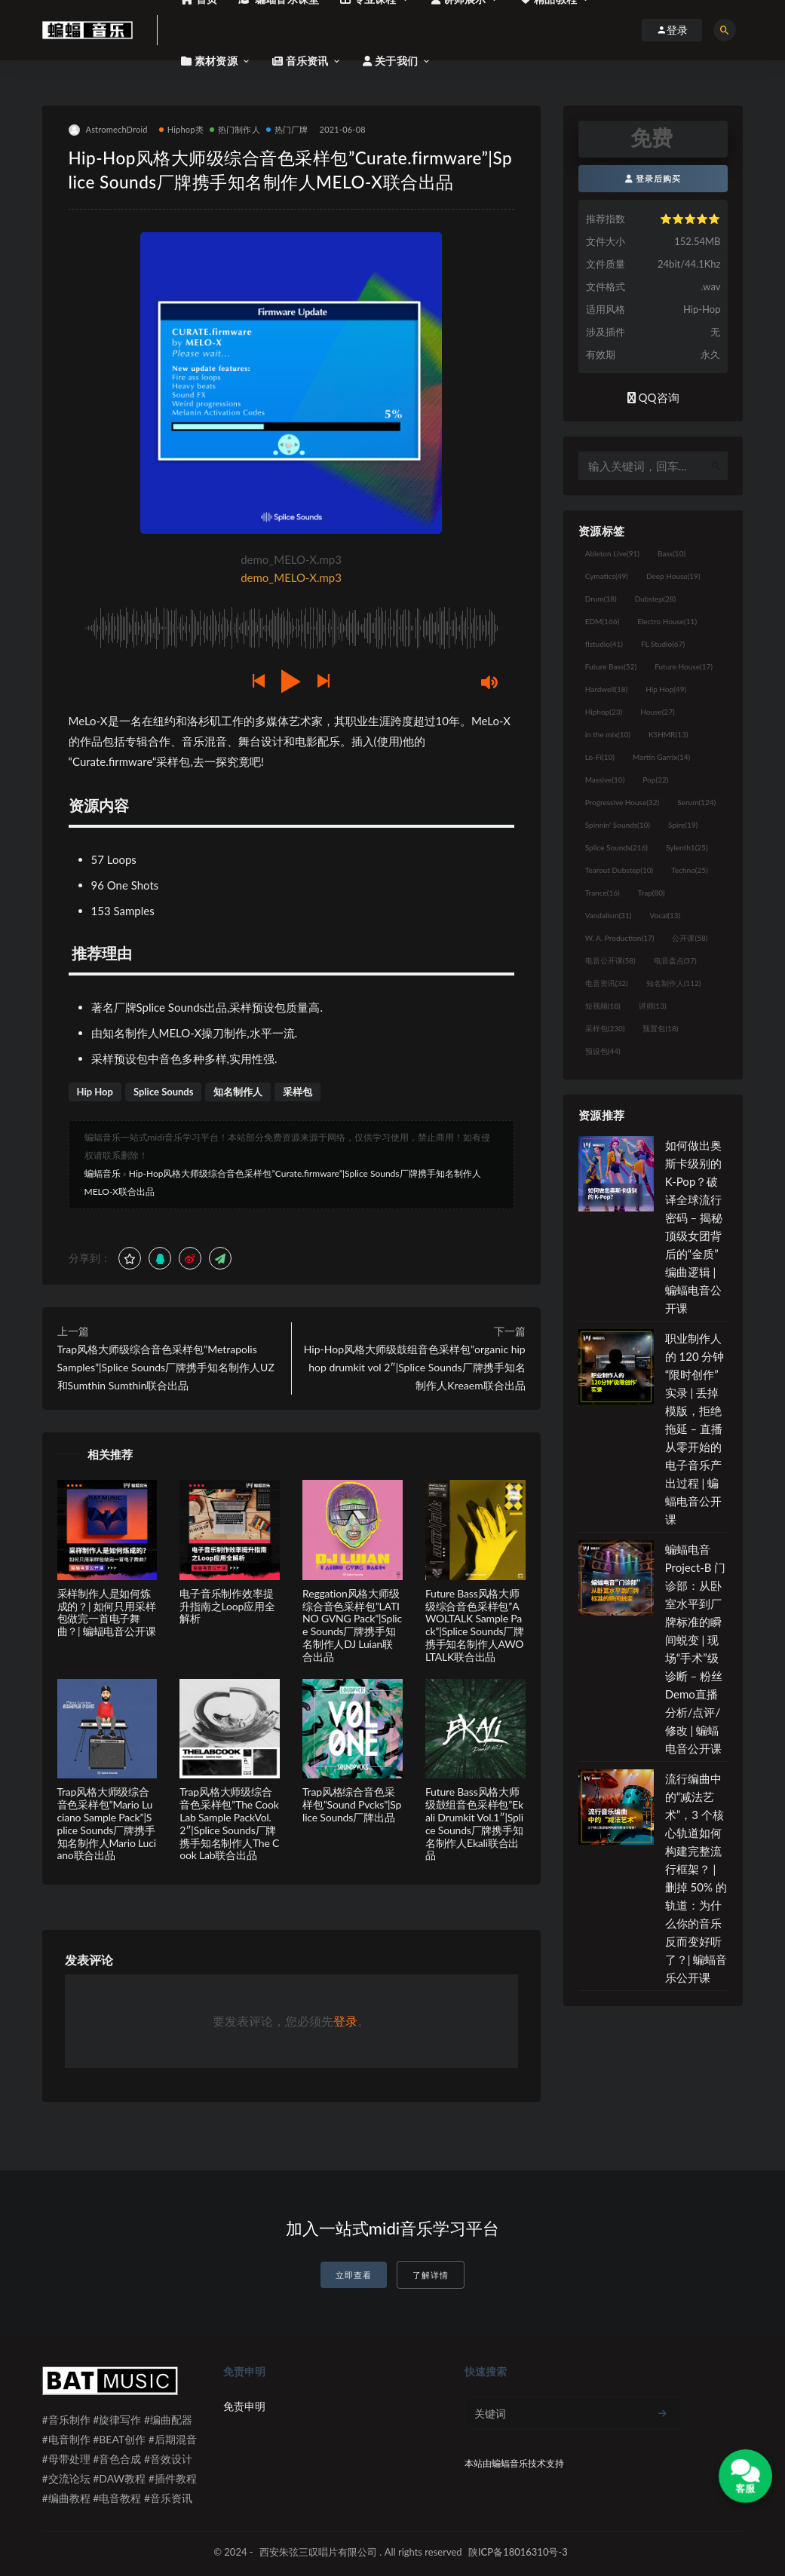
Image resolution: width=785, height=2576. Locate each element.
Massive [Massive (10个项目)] (605, 779)
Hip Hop (95, 1092)
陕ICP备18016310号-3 (518, 2552)
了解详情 (430, 2275)
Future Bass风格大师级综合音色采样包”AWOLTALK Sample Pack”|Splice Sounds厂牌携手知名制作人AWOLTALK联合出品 (474, 1625)
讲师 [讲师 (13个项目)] (653, 1005)
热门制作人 (235, 129)
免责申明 (244, 2406)
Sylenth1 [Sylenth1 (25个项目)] (687, 847)
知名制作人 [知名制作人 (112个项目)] (673, 983)
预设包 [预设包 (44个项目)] (603, 1050)
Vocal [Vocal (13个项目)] (664, 915)
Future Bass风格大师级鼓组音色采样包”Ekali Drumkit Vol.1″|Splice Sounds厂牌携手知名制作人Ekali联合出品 (474, 1823)
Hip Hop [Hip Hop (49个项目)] (665, 689)
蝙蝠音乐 (102, 1173)
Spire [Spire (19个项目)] (683, 824)
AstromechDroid (108, 130)
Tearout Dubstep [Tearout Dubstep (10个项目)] (619, 869)
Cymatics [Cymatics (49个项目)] (606, 575)
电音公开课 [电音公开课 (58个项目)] (610, 960)
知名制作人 (237, 1092)
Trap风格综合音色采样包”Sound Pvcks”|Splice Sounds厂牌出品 (351, 1804)
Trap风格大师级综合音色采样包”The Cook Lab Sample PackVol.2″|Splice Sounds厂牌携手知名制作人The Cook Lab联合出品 (229, 1823)
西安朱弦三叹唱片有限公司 (318, 2552)
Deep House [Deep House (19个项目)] (673, 575)
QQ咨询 (653, 397)
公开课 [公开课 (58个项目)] (689, 937)
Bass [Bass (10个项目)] (671, 553)
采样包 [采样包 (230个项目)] (605, 1028)
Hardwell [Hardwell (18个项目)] (606, 689)
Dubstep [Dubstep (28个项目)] (655, 598)
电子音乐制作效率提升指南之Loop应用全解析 (226, 1606)
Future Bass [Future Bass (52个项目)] (610, 666)
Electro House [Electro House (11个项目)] (667, 621)
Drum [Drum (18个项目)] (601, 598)
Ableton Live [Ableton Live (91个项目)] (612, 553)
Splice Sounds (163, 1092)
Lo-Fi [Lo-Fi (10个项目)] (600, 756)
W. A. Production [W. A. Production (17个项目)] (620, 937)
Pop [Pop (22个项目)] (655, 779)
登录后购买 (653, 178)
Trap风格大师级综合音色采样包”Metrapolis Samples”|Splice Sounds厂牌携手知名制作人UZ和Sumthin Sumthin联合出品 (165, 1367)
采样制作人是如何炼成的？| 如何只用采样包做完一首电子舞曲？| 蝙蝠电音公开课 (106, 1612)
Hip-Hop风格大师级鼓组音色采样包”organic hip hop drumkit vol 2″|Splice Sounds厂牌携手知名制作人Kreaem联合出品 (415, 1367)
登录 (345, 2021)
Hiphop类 (181, 129)
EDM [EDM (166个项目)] (602, 621)
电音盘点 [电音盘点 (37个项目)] (675, 960)
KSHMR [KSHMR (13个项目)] (668, 734)
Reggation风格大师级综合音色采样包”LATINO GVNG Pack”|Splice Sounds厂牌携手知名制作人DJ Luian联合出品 (352, 1625)
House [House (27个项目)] (657, 711)
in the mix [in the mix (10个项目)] (607, 734)
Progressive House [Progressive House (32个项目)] (622, 802)
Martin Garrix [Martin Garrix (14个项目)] (661, 756)
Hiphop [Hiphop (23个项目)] (604, 711)
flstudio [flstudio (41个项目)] (604, 643)
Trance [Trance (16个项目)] (602, 892)
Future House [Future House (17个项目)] (684, 666)
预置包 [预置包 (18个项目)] (660, 1028)
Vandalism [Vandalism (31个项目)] (608, 915)
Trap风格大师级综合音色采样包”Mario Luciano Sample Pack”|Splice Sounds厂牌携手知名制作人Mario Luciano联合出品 (106, 1823)
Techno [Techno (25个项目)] (689, 869)
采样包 (297, 1092)
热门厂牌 (287, 129)
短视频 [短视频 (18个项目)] (603, 1005)
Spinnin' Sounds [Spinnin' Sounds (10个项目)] (617, 824)
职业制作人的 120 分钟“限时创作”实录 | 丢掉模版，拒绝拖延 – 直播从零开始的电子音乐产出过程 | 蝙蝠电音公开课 (695, 1428)
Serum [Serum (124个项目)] (696, 802)
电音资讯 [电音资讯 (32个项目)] (606, 983)
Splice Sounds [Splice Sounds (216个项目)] (616, 847)
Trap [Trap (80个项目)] (651, 892)
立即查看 (354, 2275)
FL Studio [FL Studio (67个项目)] (663, 643)
